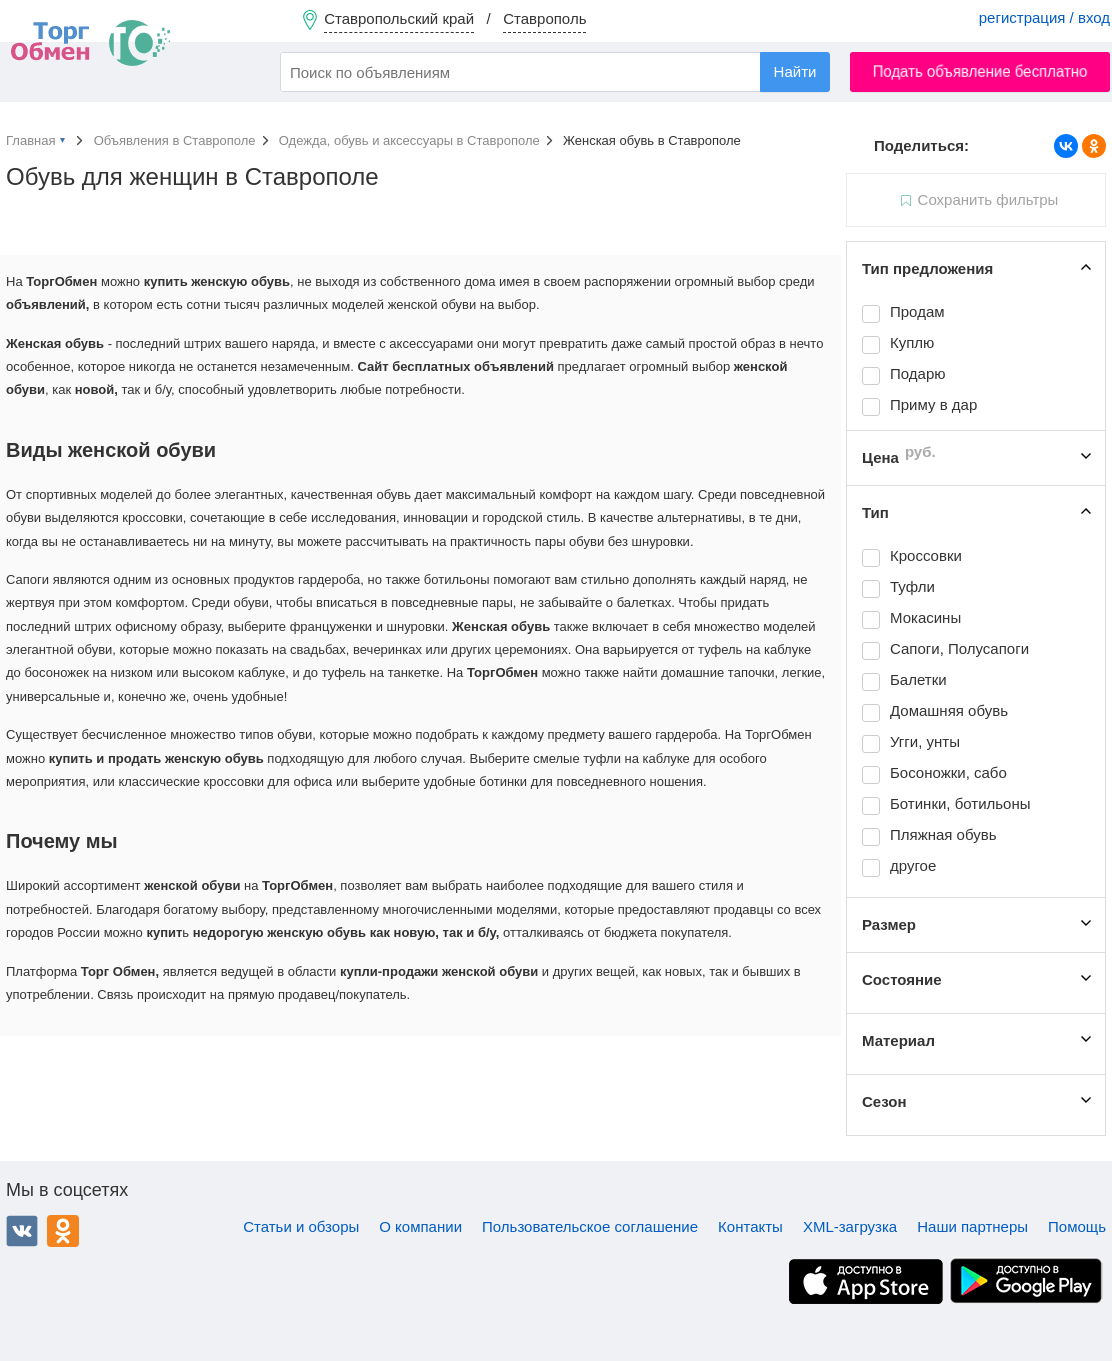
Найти (795, 71)
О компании (420, 1226)
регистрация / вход (1044, 17)
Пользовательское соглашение (590, 1226)
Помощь (1077, 1226)
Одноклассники (63, 1231)
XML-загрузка (850, 1226)
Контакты (750, 1226)
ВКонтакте (22, 1231)
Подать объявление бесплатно (980, 71)
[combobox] (555, 72)
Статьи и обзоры (301, 1226)
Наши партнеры (972, 1226)
